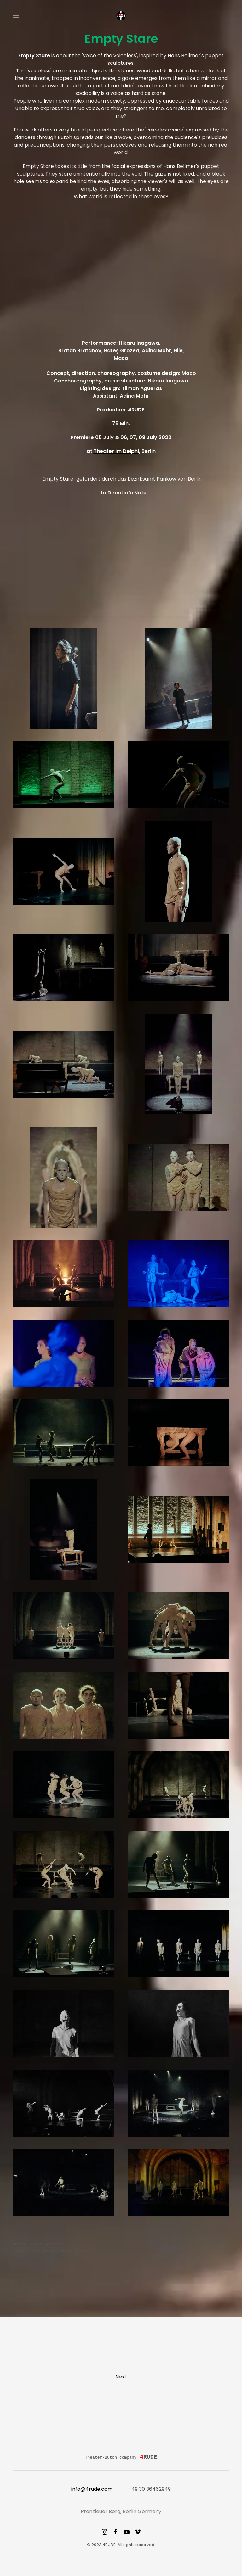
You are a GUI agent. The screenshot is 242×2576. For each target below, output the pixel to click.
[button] (16, 15)
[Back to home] (121, 15)
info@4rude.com (91, 2489)
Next (121, 2376)
